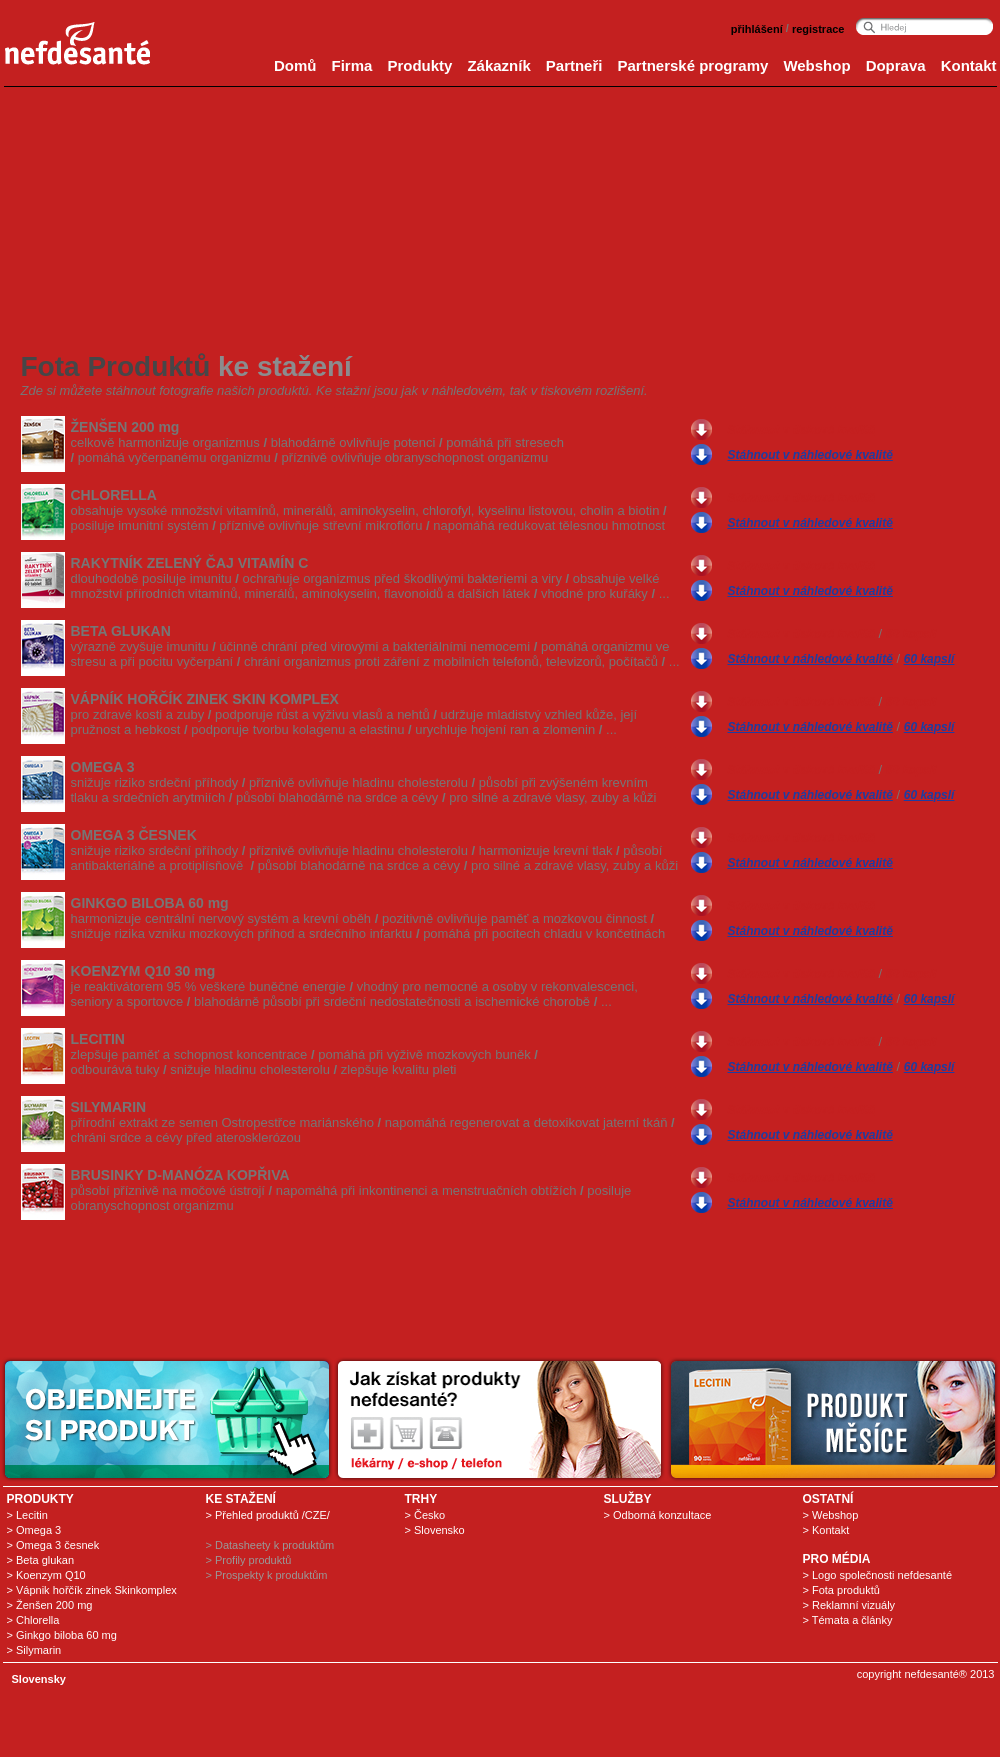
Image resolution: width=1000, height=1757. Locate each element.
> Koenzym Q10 (46, 1575)
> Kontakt (826, 1530)
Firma (352, 65)
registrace (818, 29)
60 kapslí (911, 634)
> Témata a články (848, 1620)
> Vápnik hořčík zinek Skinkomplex (92, 1590)
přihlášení (757, 29)
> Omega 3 (34, 1530)
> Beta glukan (41, 1560)
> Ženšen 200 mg (50, 1605)
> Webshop (831, 1515)
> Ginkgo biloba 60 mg (62, 1635)
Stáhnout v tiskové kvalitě (801, 430)
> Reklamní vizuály (849, 1605)
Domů (295, 65)
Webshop (816, 65)
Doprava (896, 65)
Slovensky (39, 1679)
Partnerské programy (692, 65)
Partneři (574, 65)
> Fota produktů (841, 1590)
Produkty (419, 65)
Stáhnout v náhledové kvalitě (810, 455)
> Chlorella (33, 1620)
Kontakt (969, 65)
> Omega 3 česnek (53, 1545)
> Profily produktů (249, 1560)
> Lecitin (27, 1515)
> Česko (425, 1515)
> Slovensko (435, 1530)
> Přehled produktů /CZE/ (268, 1515)
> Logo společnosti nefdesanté (878, 1575)
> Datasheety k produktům (270, 1545)
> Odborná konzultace (658, 1515)
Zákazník (498, 65)
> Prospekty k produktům (267, 1575)
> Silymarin (34, 1650)
